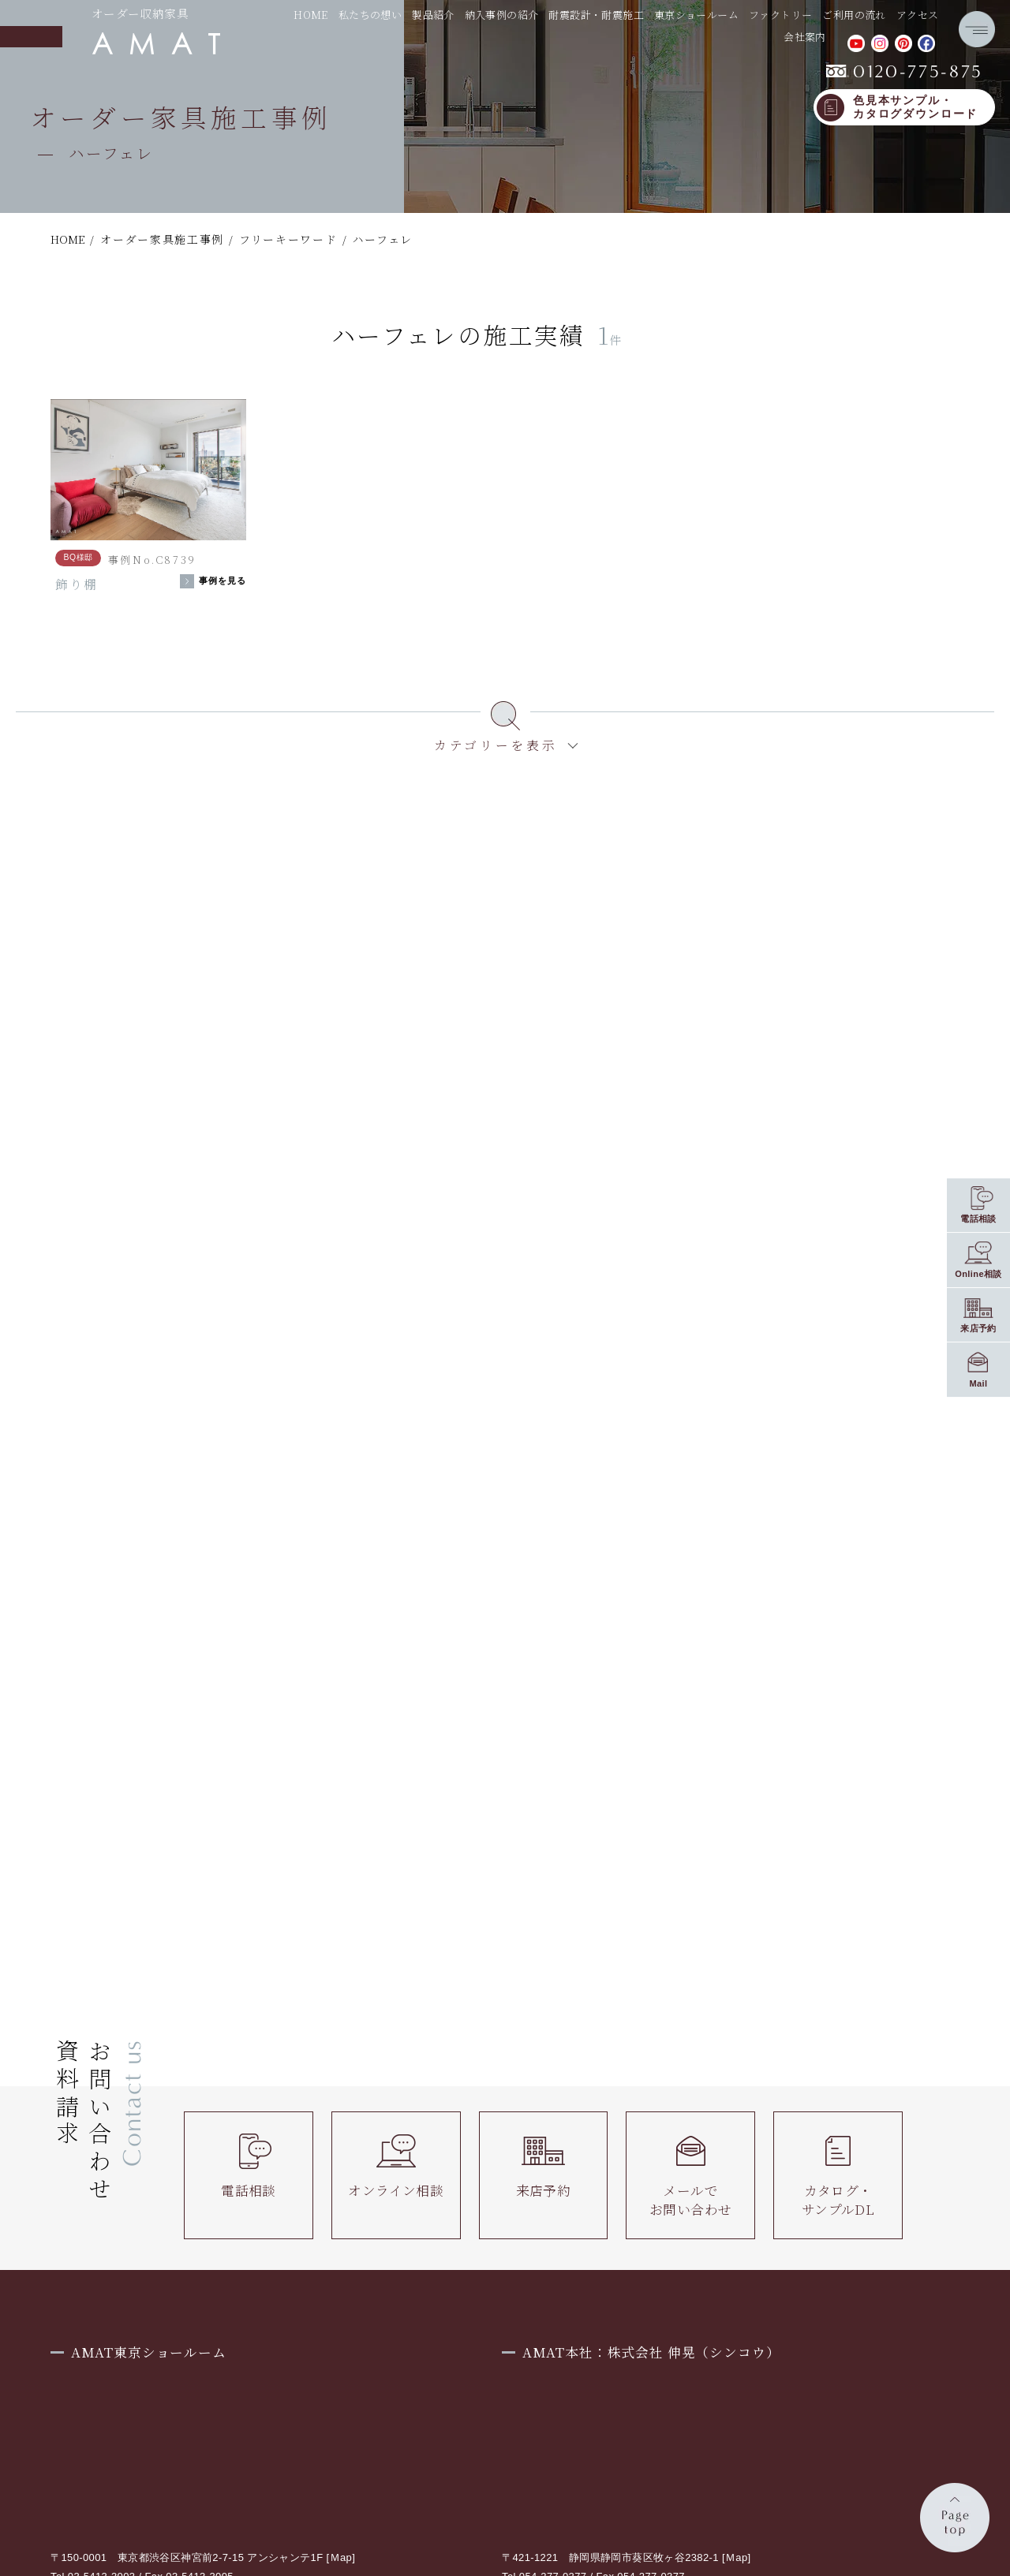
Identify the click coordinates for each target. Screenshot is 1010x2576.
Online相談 (978, 1274)
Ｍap (341, 2557)
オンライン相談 (395, 2167)
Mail (978, 1383)
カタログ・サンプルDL (838, 2176)
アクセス (917, 14)
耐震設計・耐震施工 (596, 14)
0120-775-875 (904, 72)
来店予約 (543, 2167)
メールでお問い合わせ (690, 2176)
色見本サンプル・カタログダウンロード (915, 108)
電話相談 (248, 2167)
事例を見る (223, 581)
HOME (311, 14)
